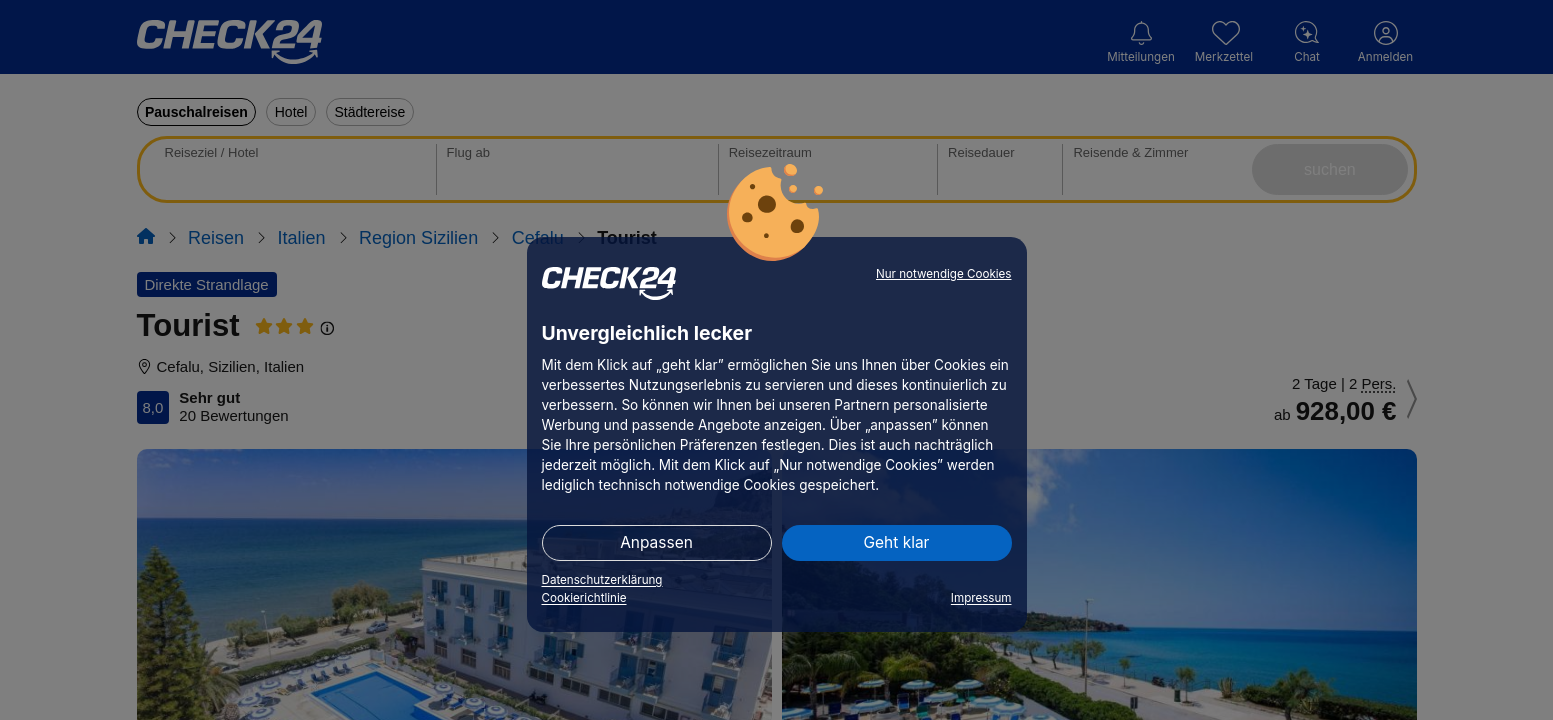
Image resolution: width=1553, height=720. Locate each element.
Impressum (981, 598)
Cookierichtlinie (584, 598)
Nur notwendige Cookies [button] (944, 274)
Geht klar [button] (897, 542)
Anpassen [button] (656, 542)
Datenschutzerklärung (602, 580)
